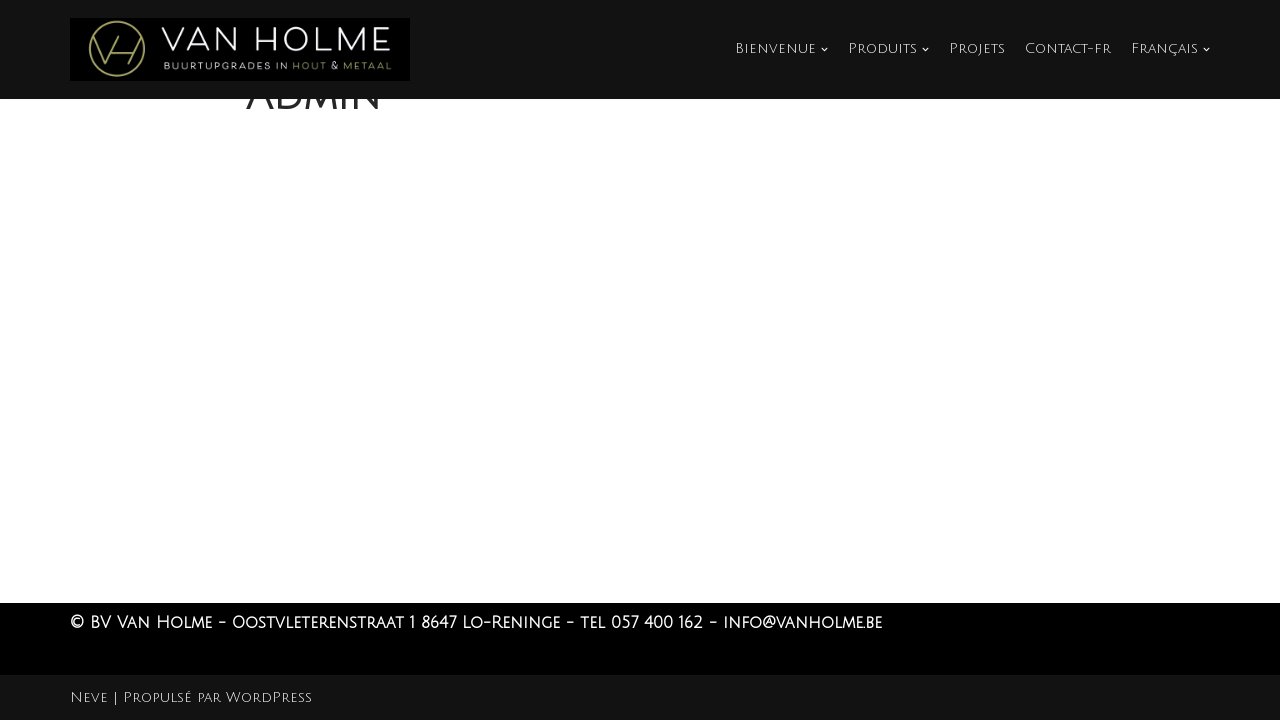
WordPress (269, 697)
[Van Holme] (240, 49)
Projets (977, 48)
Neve (89, 697)
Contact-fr (1068, 48)
